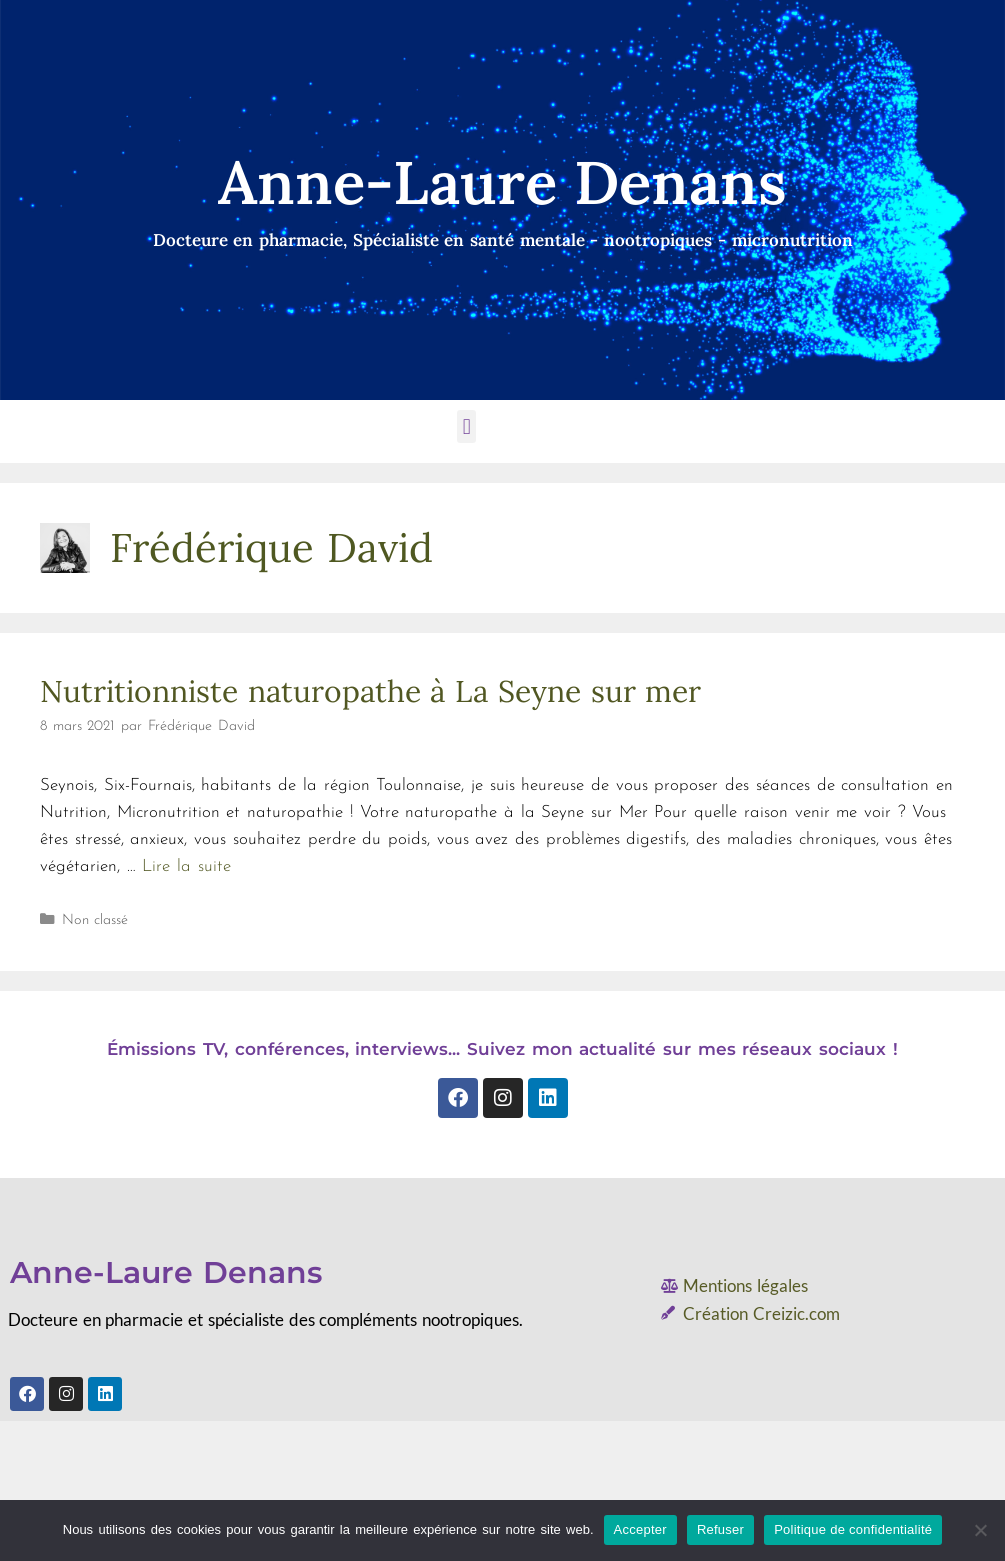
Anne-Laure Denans (166, 1272)
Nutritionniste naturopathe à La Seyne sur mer (370, 691)
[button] (466, 426)
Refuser (720, 1529)
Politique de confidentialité (853, 1529)
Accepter (640, 1529)
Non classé (95, 920)
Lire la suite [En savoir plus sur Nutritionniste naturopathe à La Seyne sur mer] (186, 866)
